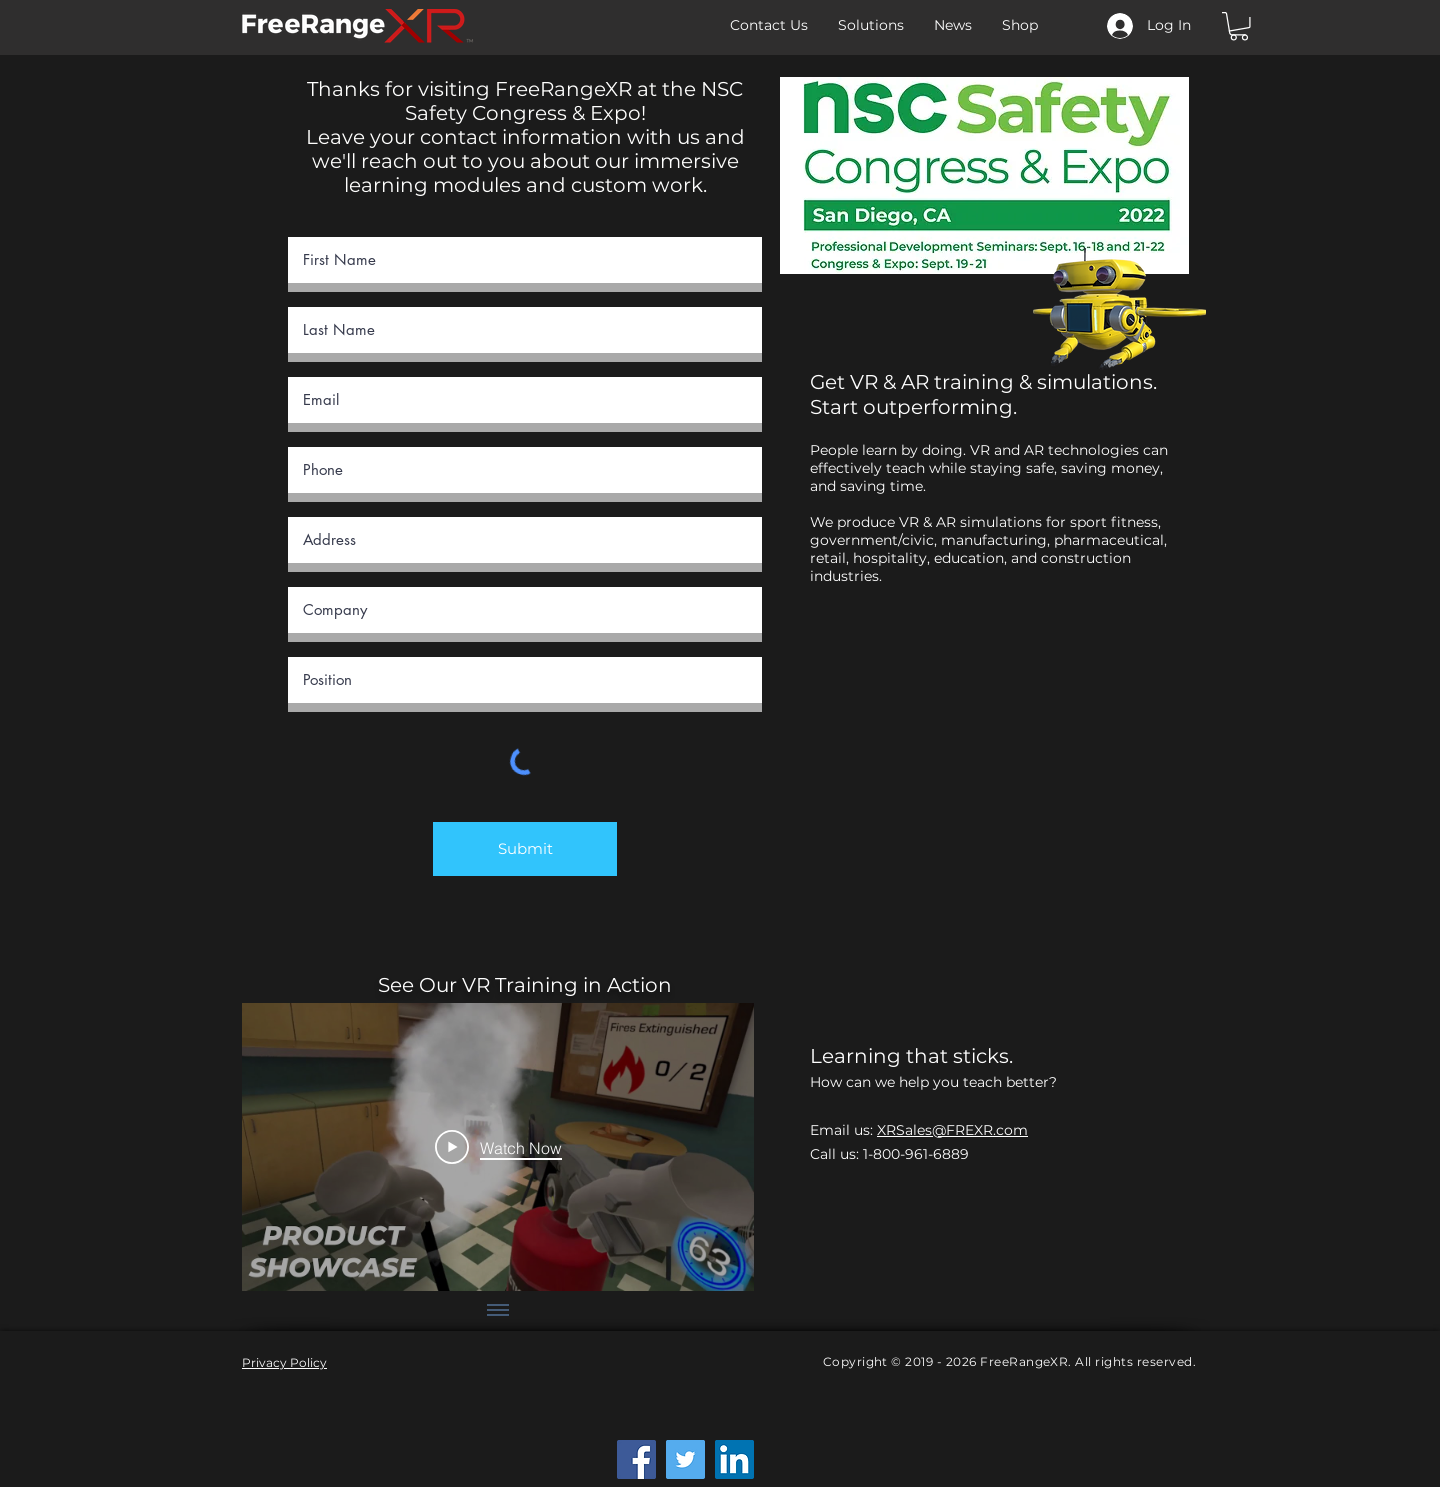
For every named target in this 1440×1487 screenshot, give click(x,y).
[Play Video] (498, 1147)
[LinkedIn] (734, 1459)
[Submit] (525, 849)
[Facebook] (636, 1459)
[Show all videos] (498, 1311)
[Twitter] (685, 1459)
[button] (1239, 26)
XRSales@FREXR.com (952, 1130)
